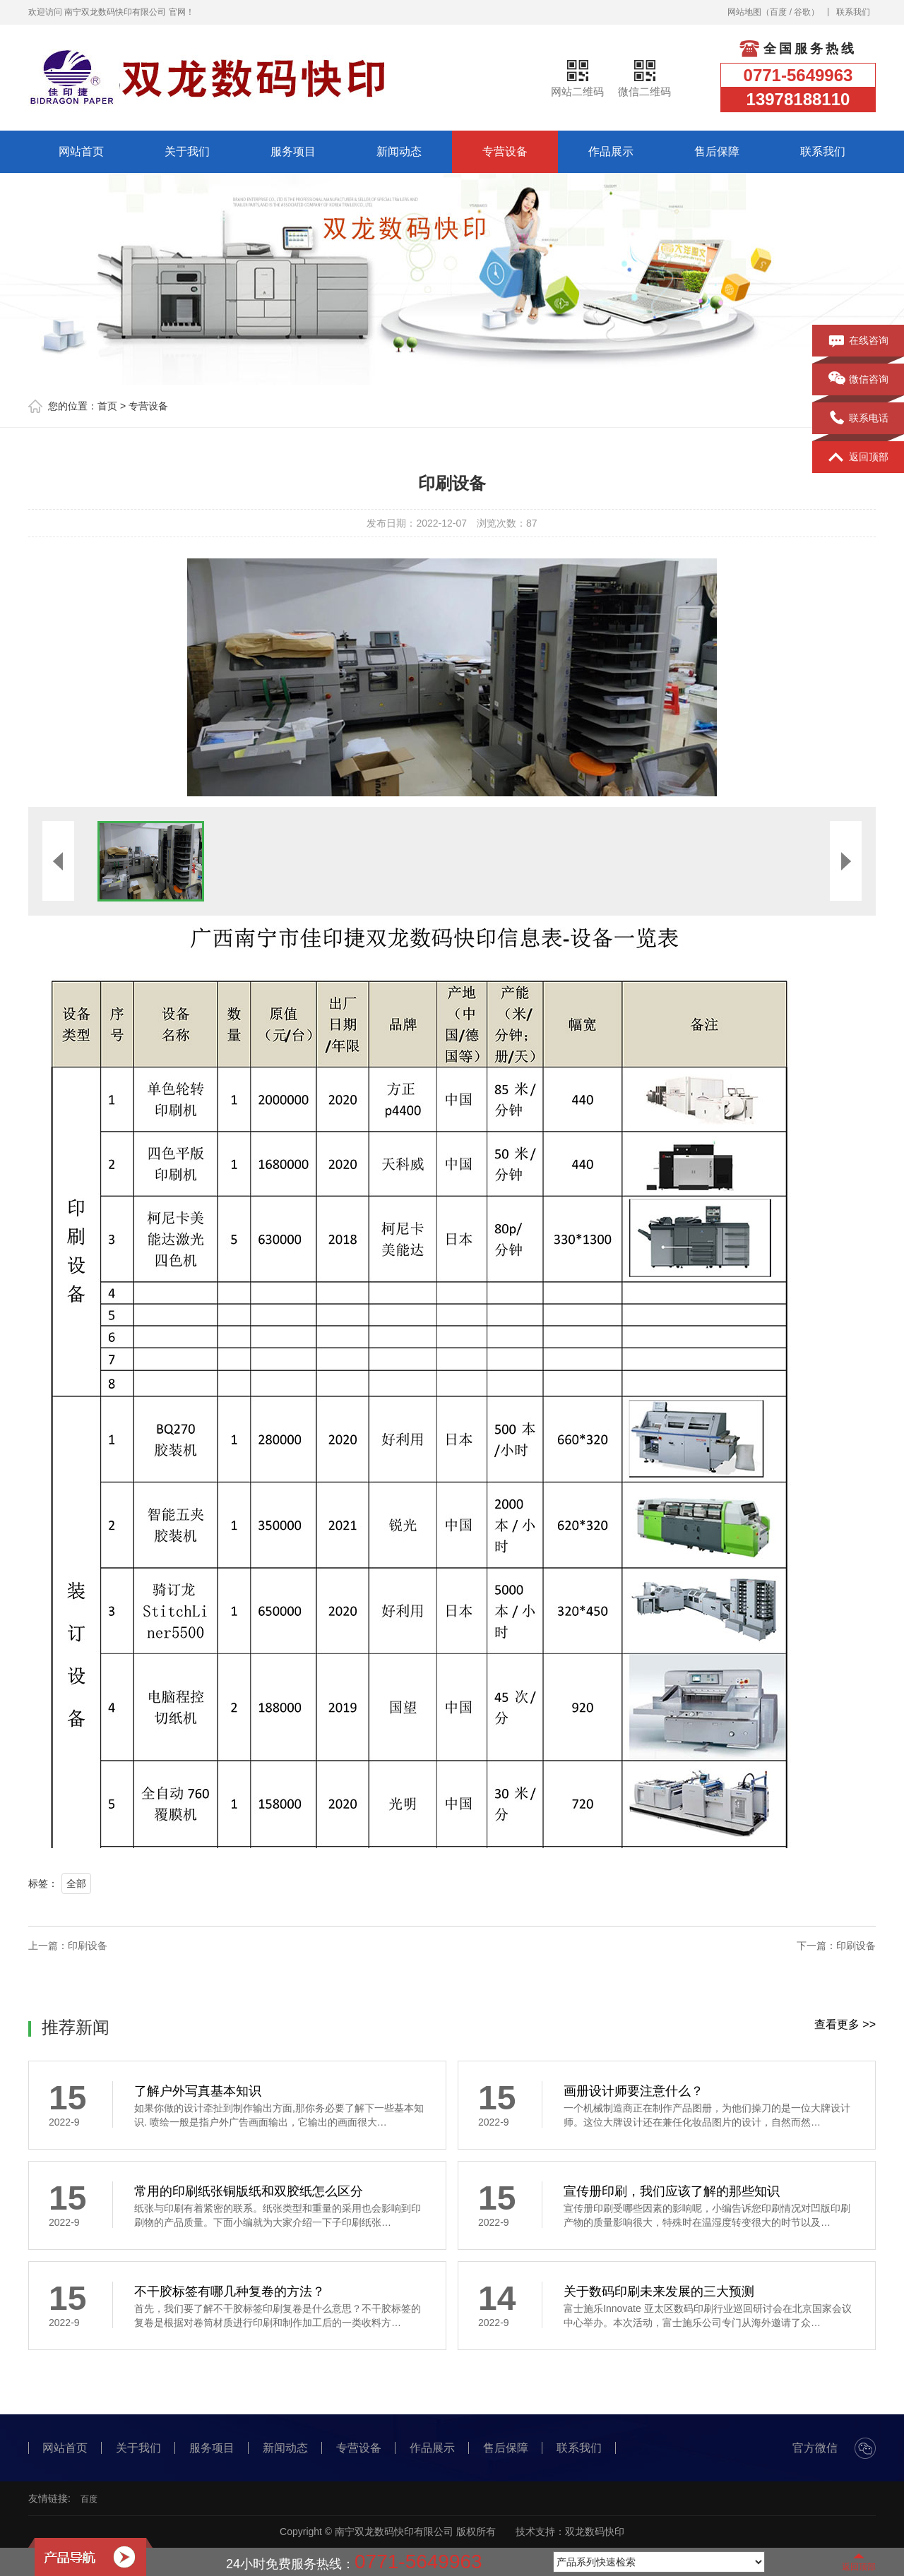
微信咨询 (858, 379)
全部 (76, 1883)
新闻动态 (399, 151)
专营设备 (505, 151)
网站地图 (744, 12)
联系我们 (853, 12)
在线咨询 (858, 341)
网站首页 (81, 151)
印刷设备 (87, 1945)
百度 (778, 12)
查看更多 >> (845, 2024)
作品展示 (611, 151)
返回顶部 (858, 457)
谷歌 (802, 12)
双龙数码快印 (594, 2531)
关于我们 (187, 151)
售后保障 (716, 151)
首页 (107, 406)
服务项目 (293, 151)
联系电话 (858, 418)
